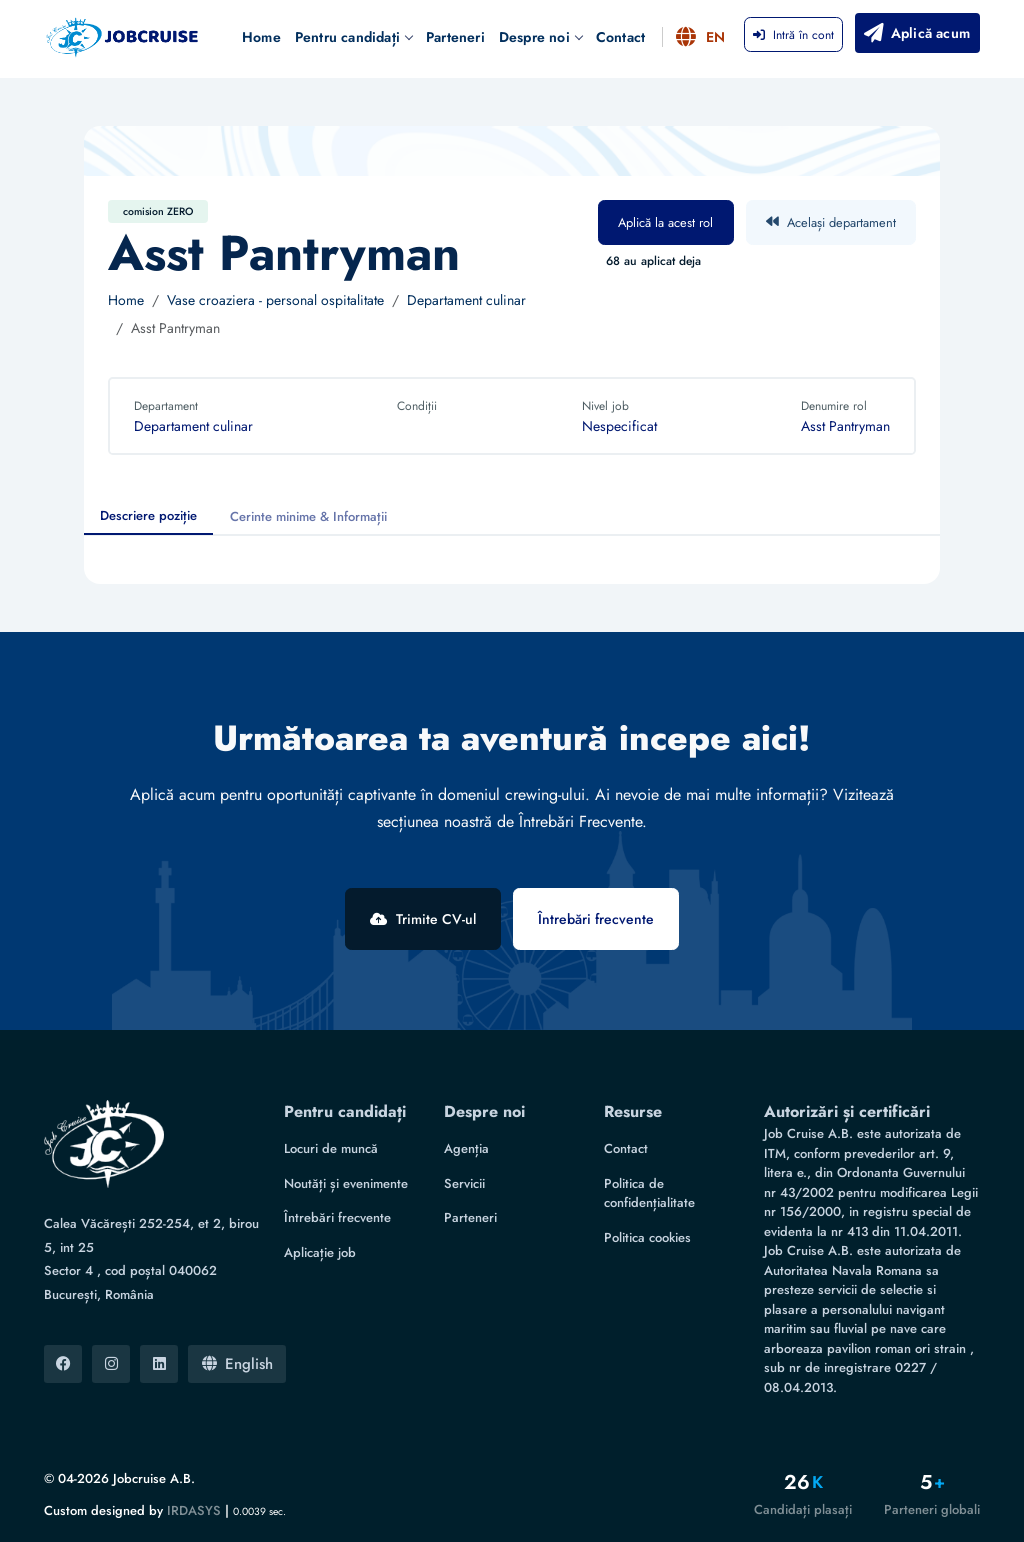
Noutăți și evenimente (346, 1183)
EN (701, 37)
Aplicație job (320, 1252)
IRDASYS (194, 1510)
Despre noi (540, 37)
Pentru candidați (353, 37)
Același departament (831, 222)
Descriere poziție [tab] (148, 515)
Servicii (464, 1183)
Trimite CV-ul (423, 919)
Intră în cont (793, 35)
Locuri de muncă (331, 1148)
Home (261, 37)
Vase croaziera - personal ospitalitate (275, 300)
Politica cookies (647, 1237)
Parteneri (455, 37)
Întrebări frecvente (596, 919)
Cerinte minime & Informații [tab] (308, 516)
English (237, 1364)
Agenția (466, 1148)
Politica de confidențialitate (649, 1193)
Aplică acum (915, 33)
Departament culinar (466, 300)
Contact (620, 37)
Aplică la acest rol (665, 222)
